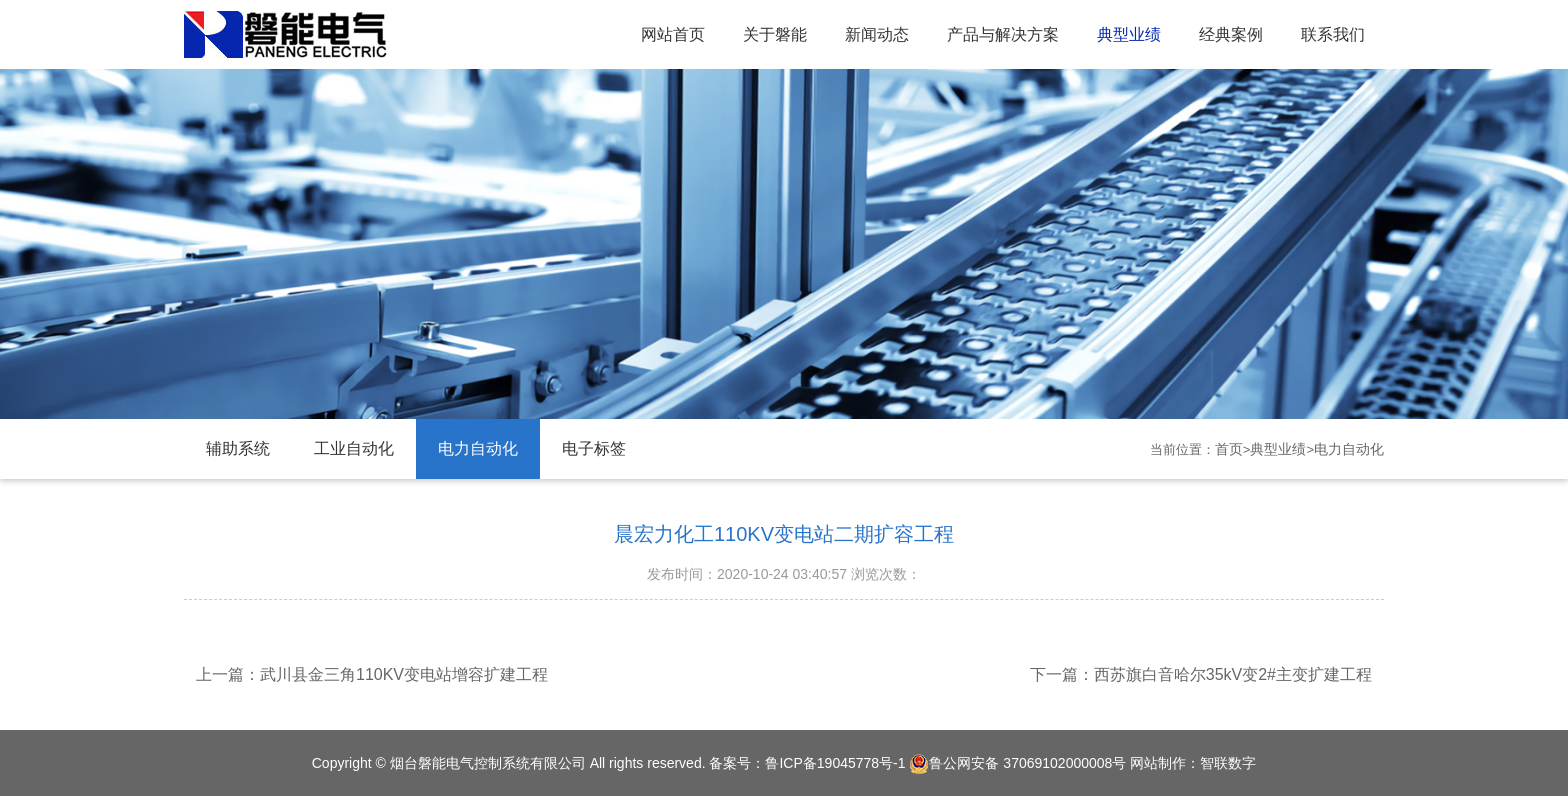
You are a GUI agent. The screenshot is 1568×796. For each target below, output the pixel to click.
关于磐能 (775, 34)
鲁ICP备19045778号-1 (835, 763)
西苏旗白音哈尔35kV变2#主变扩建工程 (1233, 674)
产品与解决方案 (1003, 34)
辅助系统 (238, 448)
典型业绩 (1129, 34)
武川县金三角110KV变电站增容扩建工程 (404, 674)
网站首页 (673, 34)
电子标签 (594, 448)
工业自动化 (354, 448)
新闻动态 (877, 34)
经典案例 (1231, 34)
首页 (1229, 449)
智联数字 (1228, 763)
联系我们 (1333, 34)
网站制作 (1158, 763)
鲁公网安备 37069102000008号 (1017, 763)
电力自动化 (478, 448)
